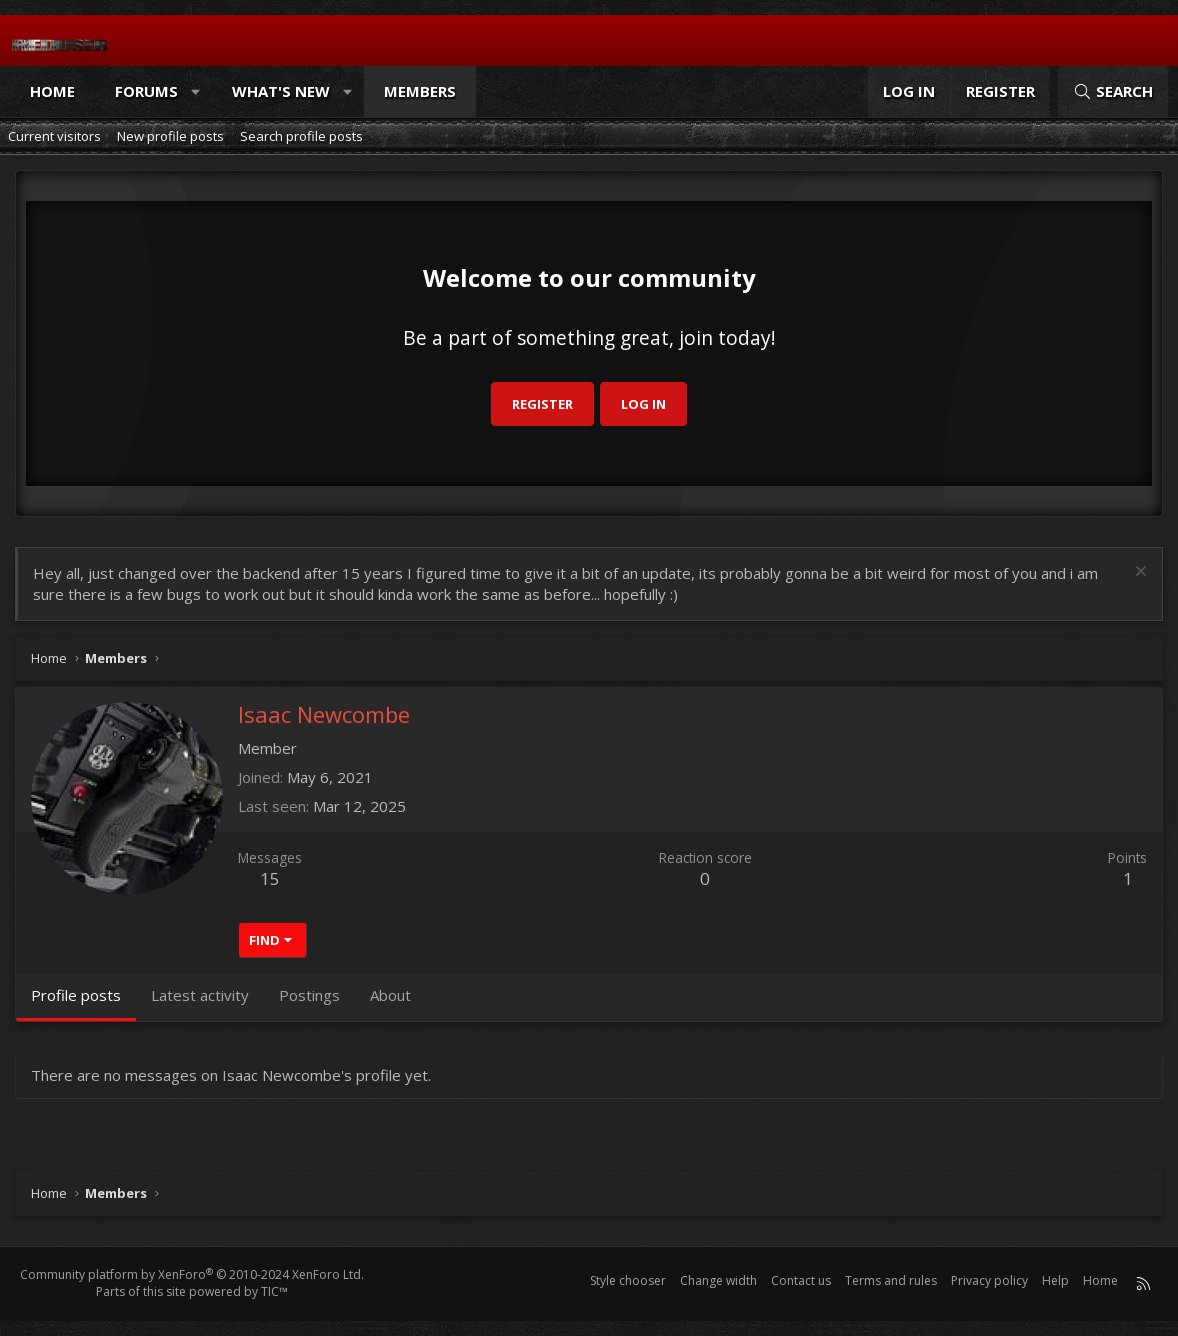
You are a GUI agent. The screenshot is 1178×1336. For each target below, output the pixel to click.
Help (1055, 1280)
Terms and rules (891, 1280)
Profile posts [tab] (76, 995)
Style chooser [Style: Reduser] (628, 1280)
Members (420, 91)
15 (270, 878)
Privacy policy (989, 1280)
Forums (146, 91)
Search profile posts (301, 136)
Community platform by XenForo (192, 1274)
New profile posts (170, 136)
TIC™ (274, 1291)
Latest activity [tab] (200, 995)
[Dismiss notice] (1138, 573)
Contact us (801, 1280)
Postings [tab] (309, 995)
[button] (196, 91)
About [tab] (390, 995)
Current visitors (54, 136)
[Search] (1113, 91)
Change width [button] (718, 1280)
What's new (281, 91)
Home (52, 91)
